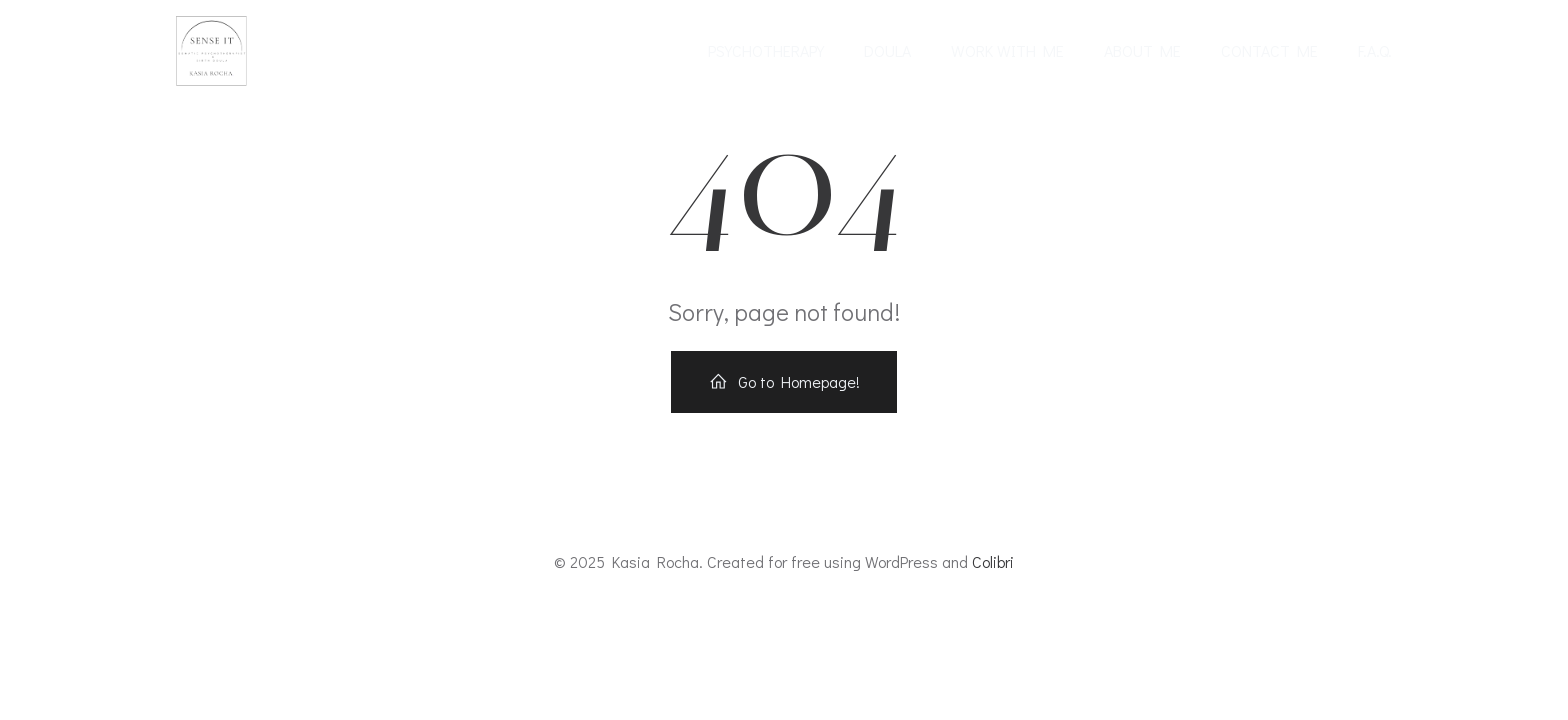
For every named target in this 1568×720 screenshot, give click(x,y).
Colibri (993, 561)
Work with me (1007, 50)
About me (1142, 50)
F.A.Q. (1375, 50)
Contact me (1269, 50)
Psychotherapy (766, 50)
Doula (887, 50)
